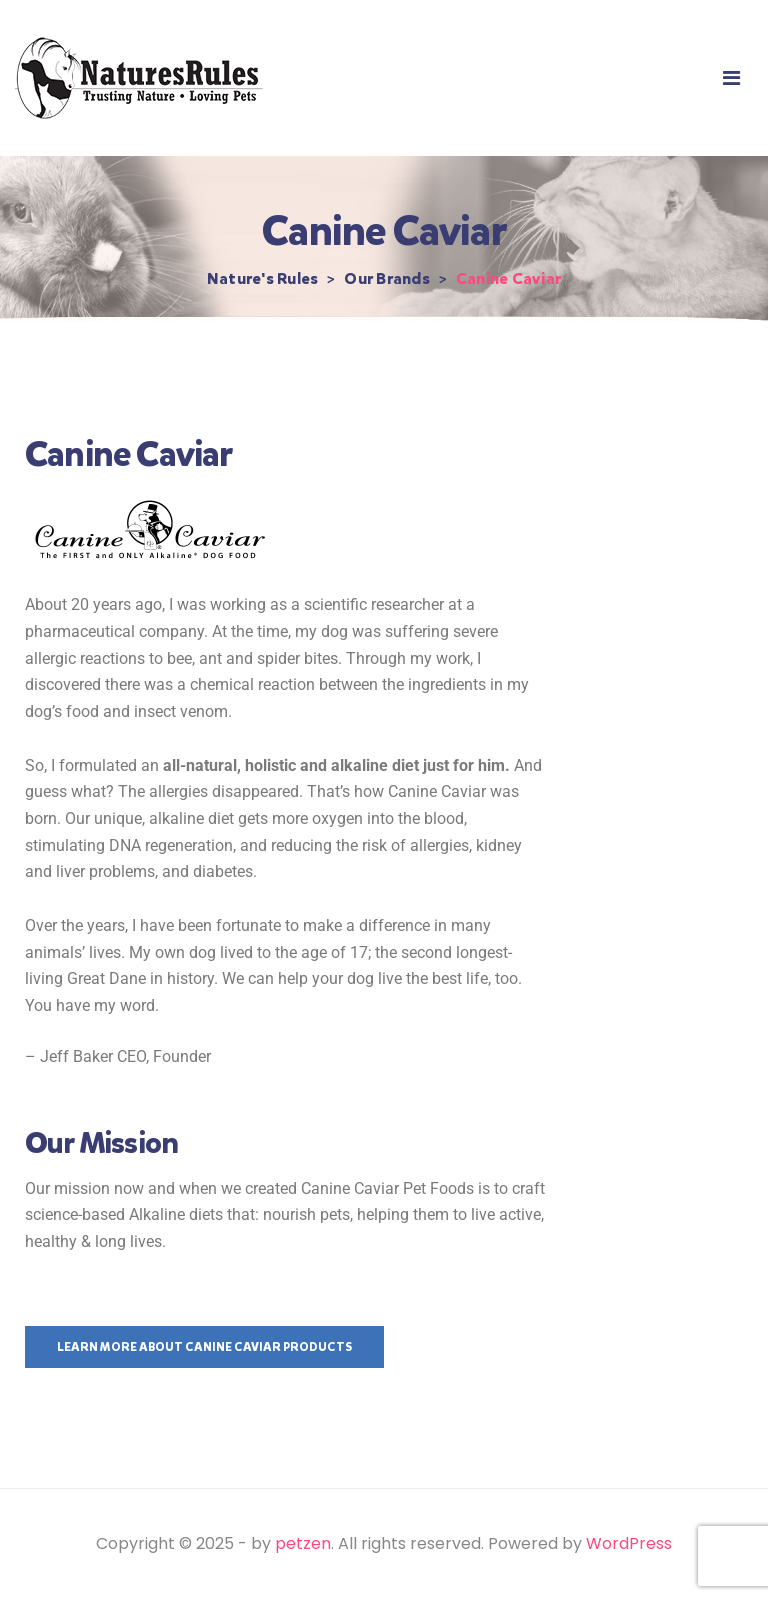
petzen (303, 1543)
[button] (731, 78)
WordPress (629, 1543)
